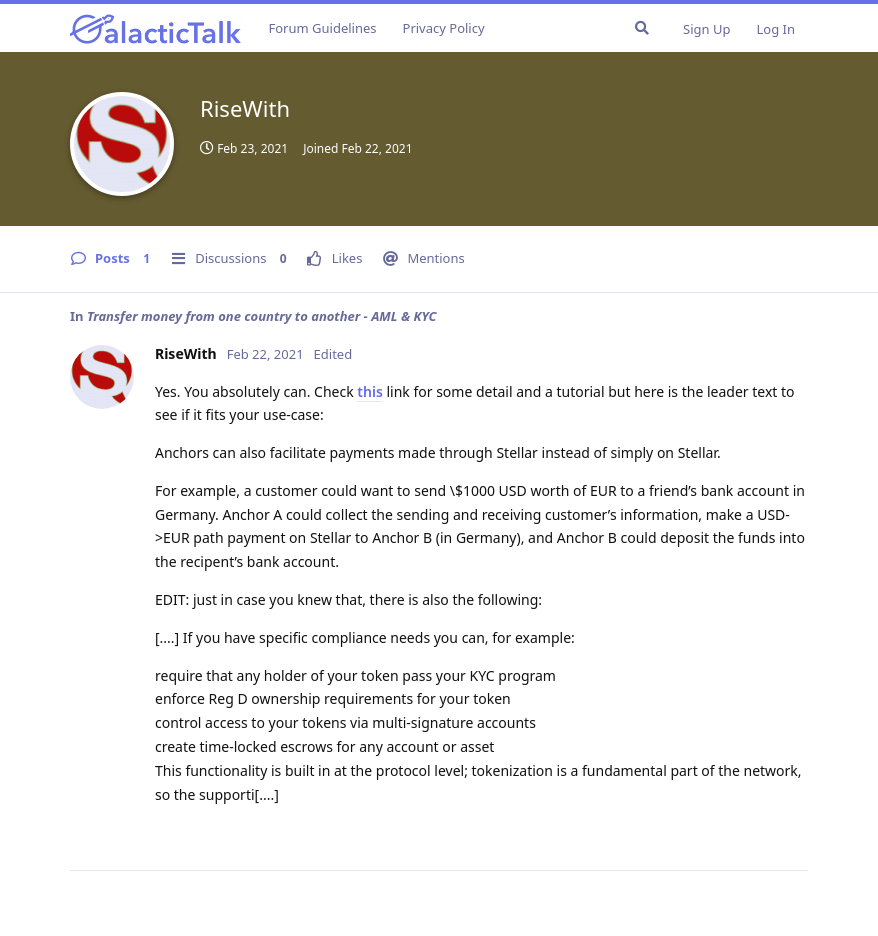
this (369, 391)
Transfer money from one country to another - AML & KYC (262, 316)
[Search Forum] (642, 28)
